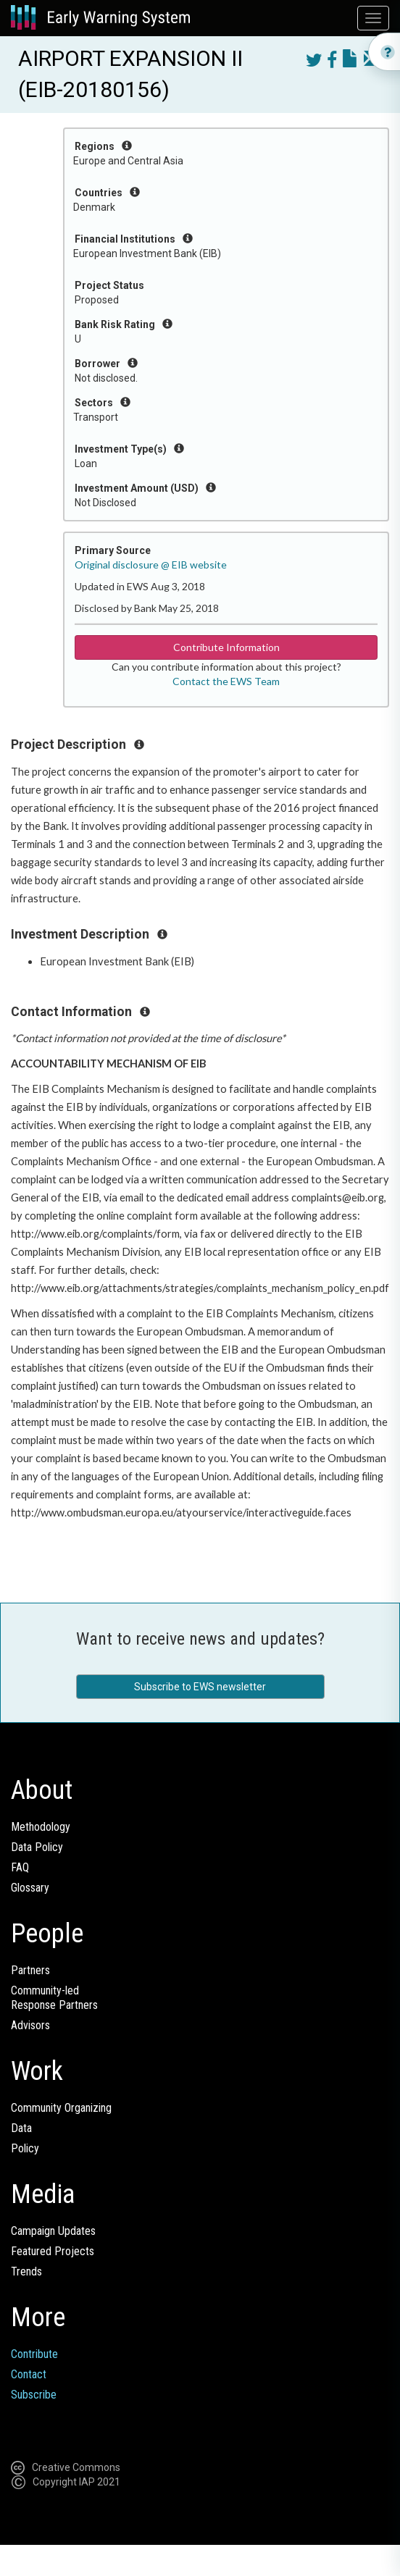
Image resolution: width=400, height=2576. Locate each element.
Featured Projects (52, 2251)
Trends (26, 2271)
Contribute (34, 2354)
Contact (28, 2374)
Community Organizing (61, 2108)
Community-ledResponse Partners (54, 1998)
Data (21, 2128)
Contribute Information (226, 647)
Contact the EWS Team (226, 681)
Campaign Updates (53, 2231)
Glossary (30, 1888)
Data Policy (37, 1847)
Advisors (30, 2025)
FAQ (20, 1867)
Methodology (40, 1827)
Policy (25, 2148)
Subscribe (34, 2394)
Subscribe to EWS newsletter (200, 1686)
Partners (30, 1970)
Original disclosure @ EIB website (151, 564)
